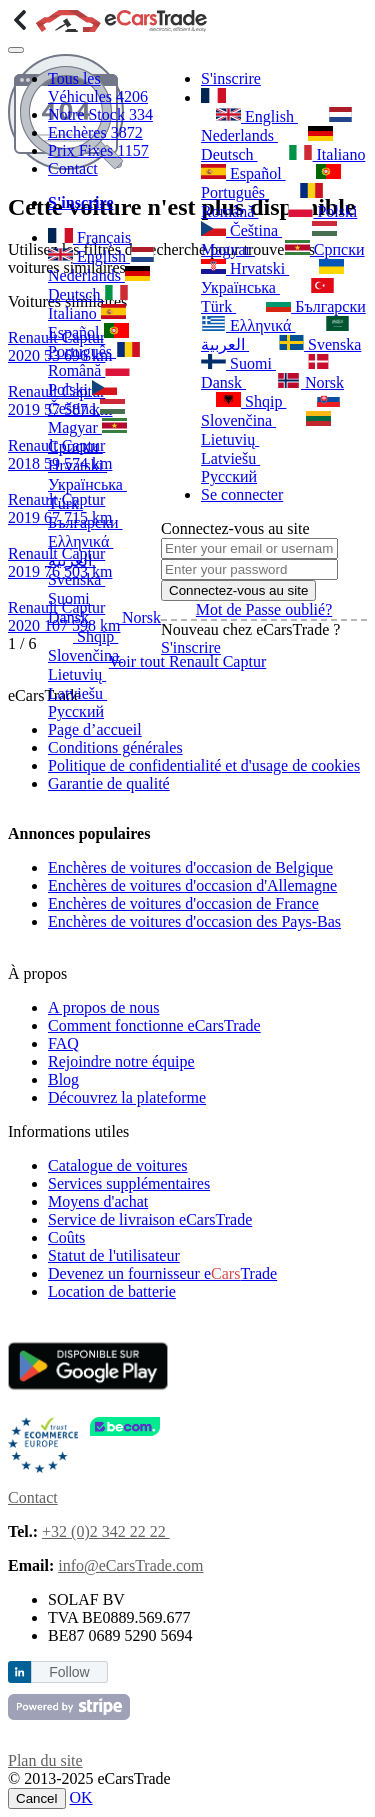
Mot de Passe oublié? (264, 609)
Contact (73, 168)
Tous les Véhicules (98, 87)
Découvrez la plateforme (127, 1097)
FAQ (63, 1043)
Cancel (37, 1798)
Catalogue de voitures (118, 1165)
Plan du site (45, 1760)
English (89, 256)
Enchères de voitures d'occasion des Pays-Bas (194, 921)
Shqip (83, 636)
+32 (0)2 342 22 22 (106, 1531)
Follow (69, 1672)
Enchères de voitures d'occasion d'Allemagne (192, 885)
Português (271, 182)
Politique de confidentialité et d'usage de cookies (204, 765)
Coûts (66, 1237)
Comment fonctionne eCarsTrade (154, 1025)
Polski (322, 211)
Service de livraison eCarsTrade (150, 1219)
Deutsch (267, 144)
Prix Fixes (98, 150)
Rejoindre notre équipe (121, 1061)
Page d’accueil (95, 729)
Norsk (127, 617)
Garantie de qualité (109, 783)
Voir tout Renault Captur (187, 661)
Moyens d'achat (98, 1201)
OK (81, 1797)
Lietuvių (266, 429)
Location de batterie (112, 1291)
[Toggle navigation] (16, 50)
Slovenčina (271, 410)
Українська (272, 277)
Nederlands (277, 125)
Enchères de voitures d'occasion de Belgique (190, 867)
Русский (90, 702)
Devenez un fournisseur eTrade (162, 1273)
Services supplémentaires (129, 1183)
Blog (63, 1079)
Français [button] (89, 237)
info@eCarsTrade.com (130, 1565)
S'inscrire (231, 78)
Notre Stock (100, 114)
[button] (213, 97)
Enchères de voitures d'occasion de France (183, 903)
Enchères (95, 132)
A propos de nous (104, 1007)
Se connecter (242, 494)
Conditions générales (115, 747)
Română (262, 201)
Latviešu (257, 448)
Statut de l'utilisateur (114, 1255)
